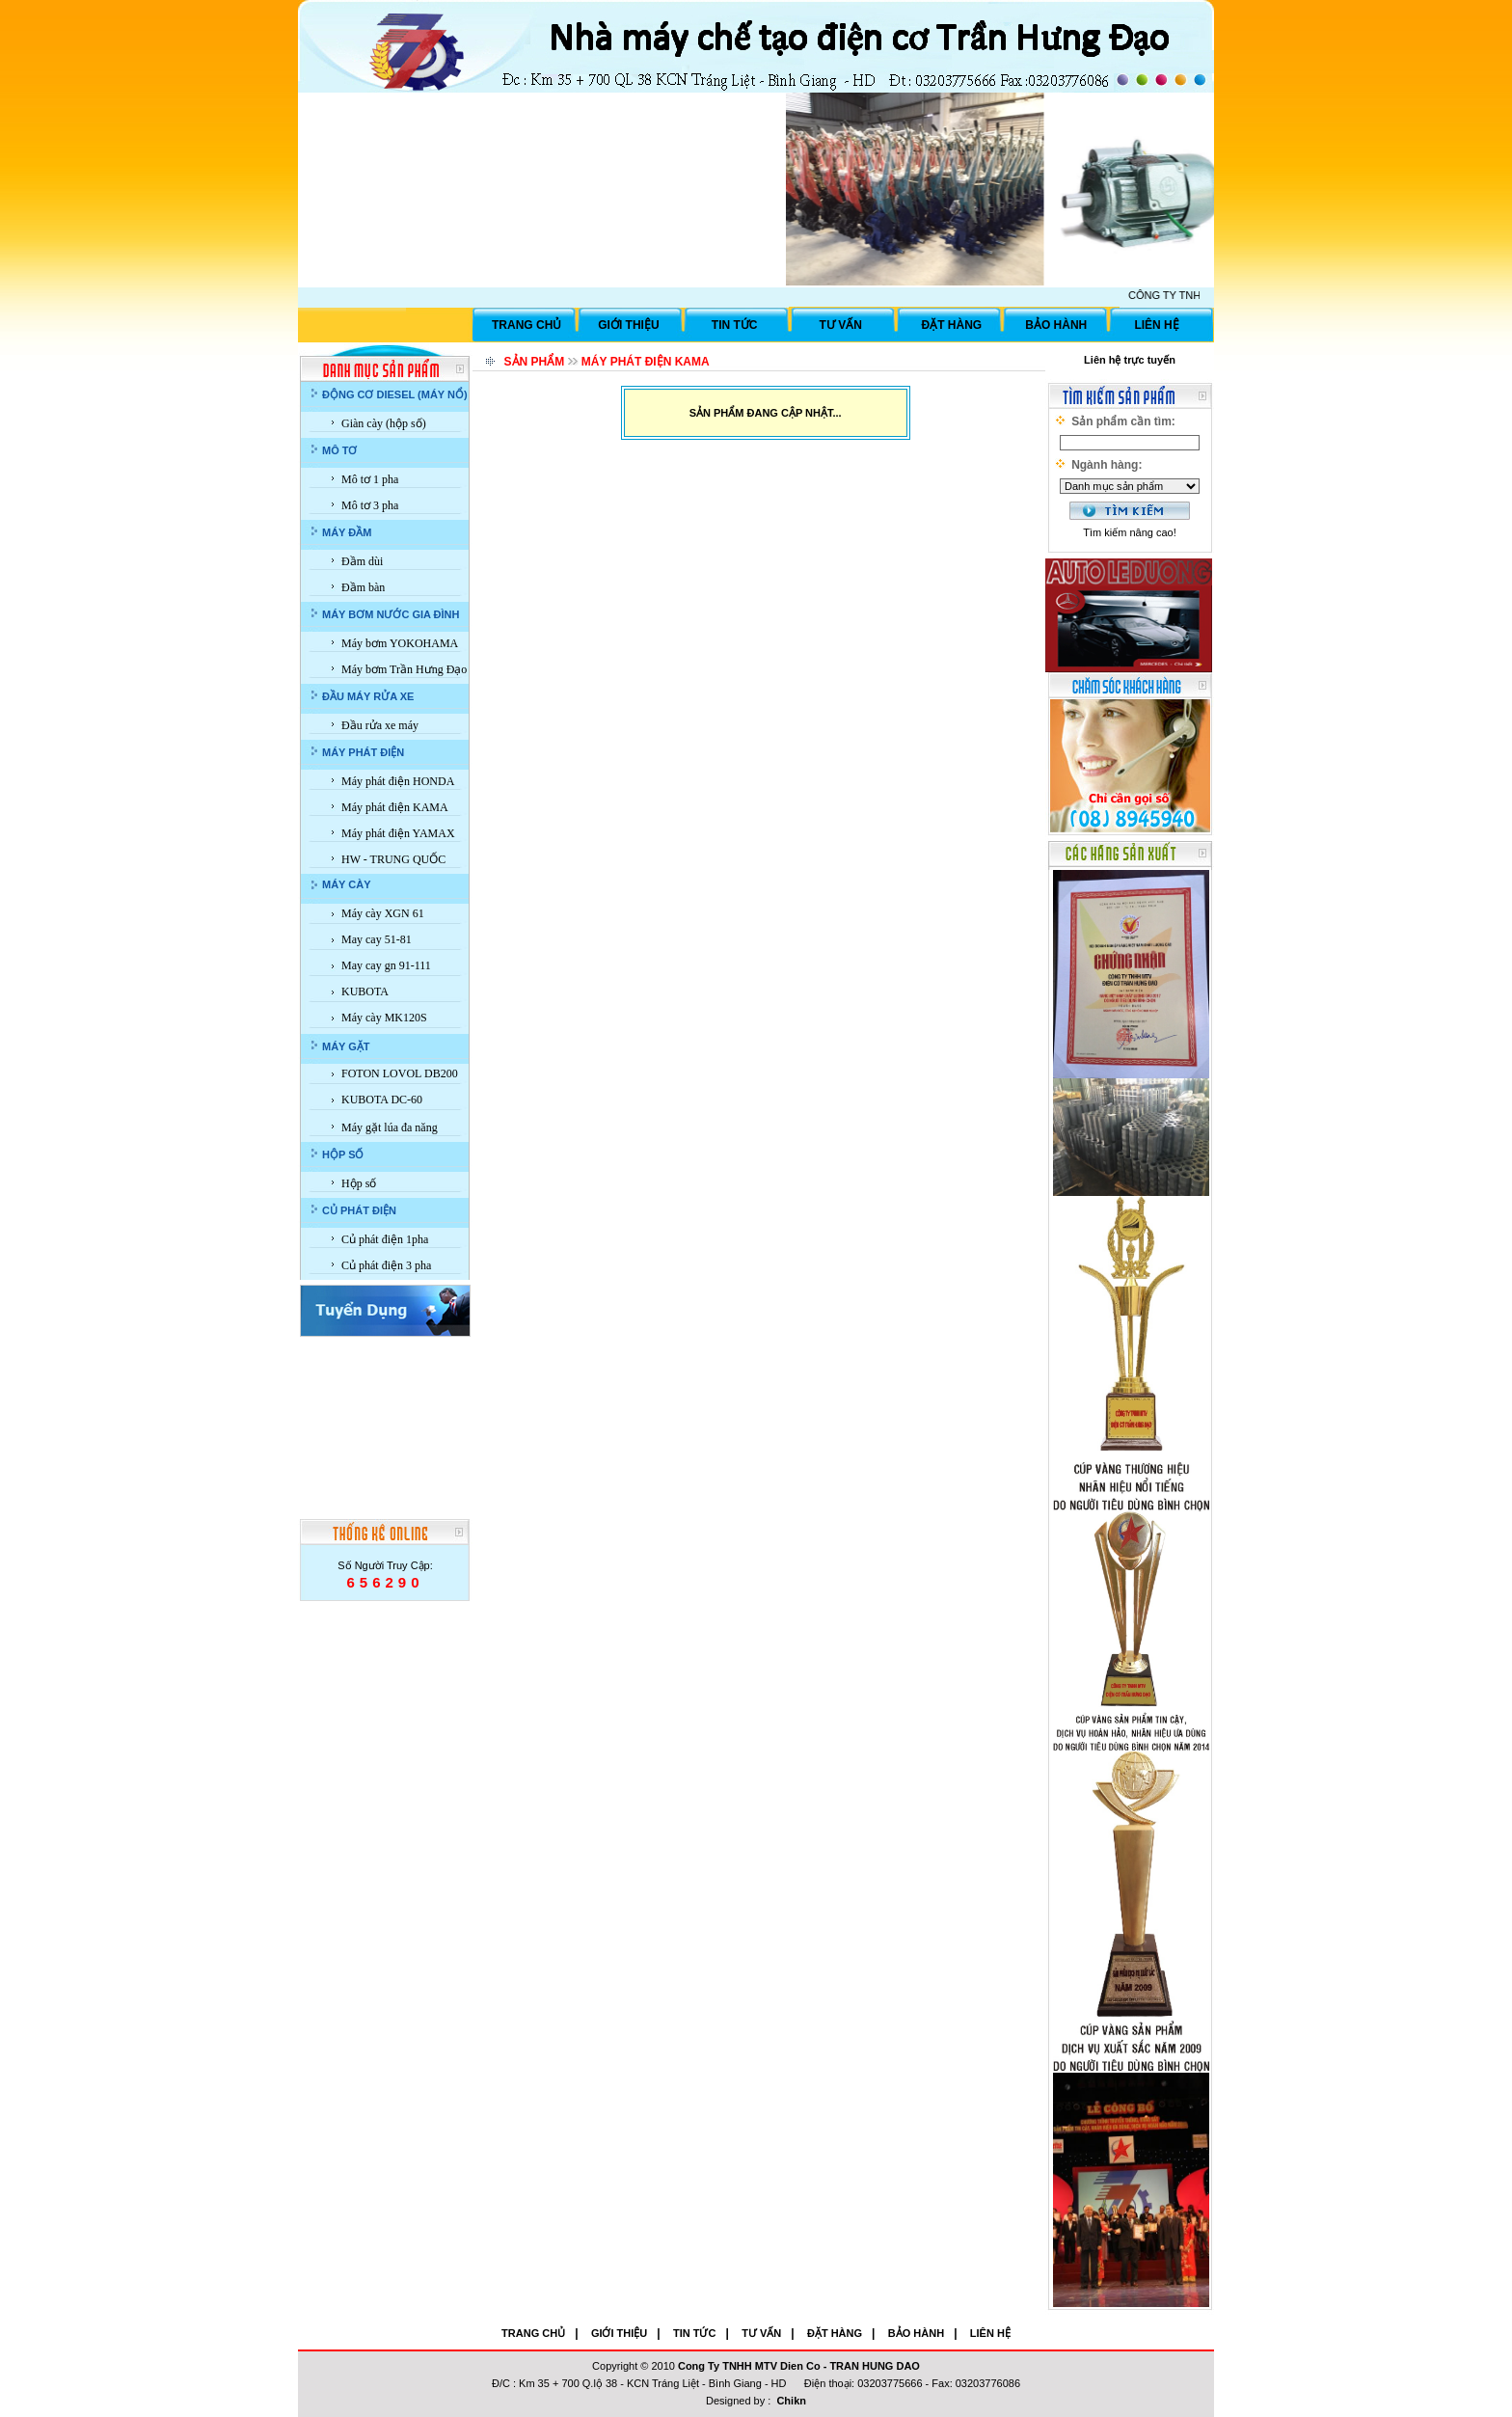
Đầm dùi (362, 561)
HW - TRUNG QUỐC (393, 859)
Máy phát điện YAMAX (398, 833)
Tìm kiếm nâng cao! (1129, 532)
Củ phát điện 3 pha (386, 1265)
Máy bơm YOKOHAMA (399, 643)
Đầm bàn (363, 587)
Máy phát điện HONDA (397, 781)
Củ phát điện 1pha (384, 1239)
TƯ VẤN (841, 325)
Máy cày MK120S (384, 1017)
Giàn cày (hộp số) (383, 423)
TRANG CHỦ (526, 325)
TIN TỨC (735, 325)
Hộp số (358, 1183)
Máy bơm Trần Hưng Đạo (404, 669)
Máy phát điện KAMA (394, 807)
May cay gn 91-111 (386, 965)
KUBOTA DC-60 (381, 1099)
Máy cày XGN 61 (382, 913)
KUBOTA (365, 991)
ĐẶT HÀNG (952, 325)
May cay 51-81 (376, 939)
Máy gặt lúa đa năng (389, 1127)
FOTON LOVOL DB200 (399, 1073)
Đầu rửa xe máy (379, 725)
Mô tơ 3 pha (369, 505)
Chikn (791, 2400)
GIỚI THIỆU (628, 325)
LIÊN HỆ (1156, 325)
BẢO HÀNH (1056, 325)
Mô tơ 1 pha (369, 479)
